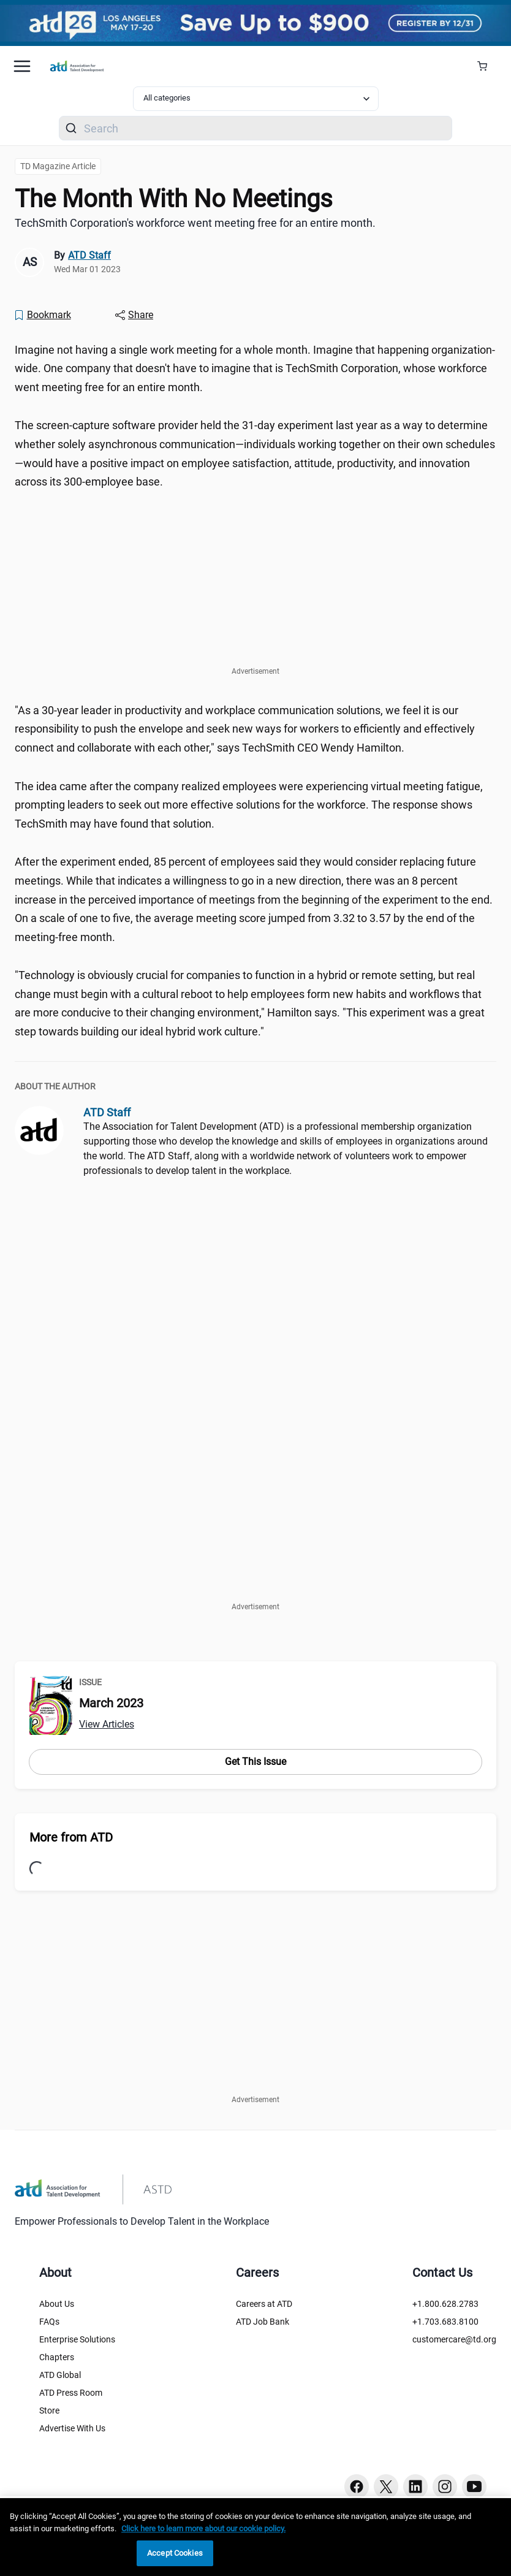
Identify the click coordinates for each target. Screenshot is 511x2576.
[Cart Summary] (486, 66)
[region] (255, 2537)
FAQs (49, 2321)
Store (49, 2410)
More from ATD (71, 1837)
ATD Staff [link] (89, 255)
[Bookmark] (42, 315)
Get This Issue (255, 1761)
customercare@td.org (454, 2339)
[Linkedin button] (415, 2486)
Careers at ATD (264, 2304)
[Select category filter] (256, 98)
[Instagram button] (445, 2486)
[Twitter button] (386, 2486)
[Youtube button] (474, 2486)
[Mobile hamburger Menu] (22, 66)
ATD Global (60, 2375)
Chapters (56, 2357)
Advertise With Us (72, 2428)
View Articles (106, 1724)
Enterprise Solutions (77, 2339)
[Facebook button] (356, 2486)
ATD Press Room (70, 2393)
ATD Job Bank (262, 2321)
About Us (56, 2304)
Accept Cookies (175, 2553)
